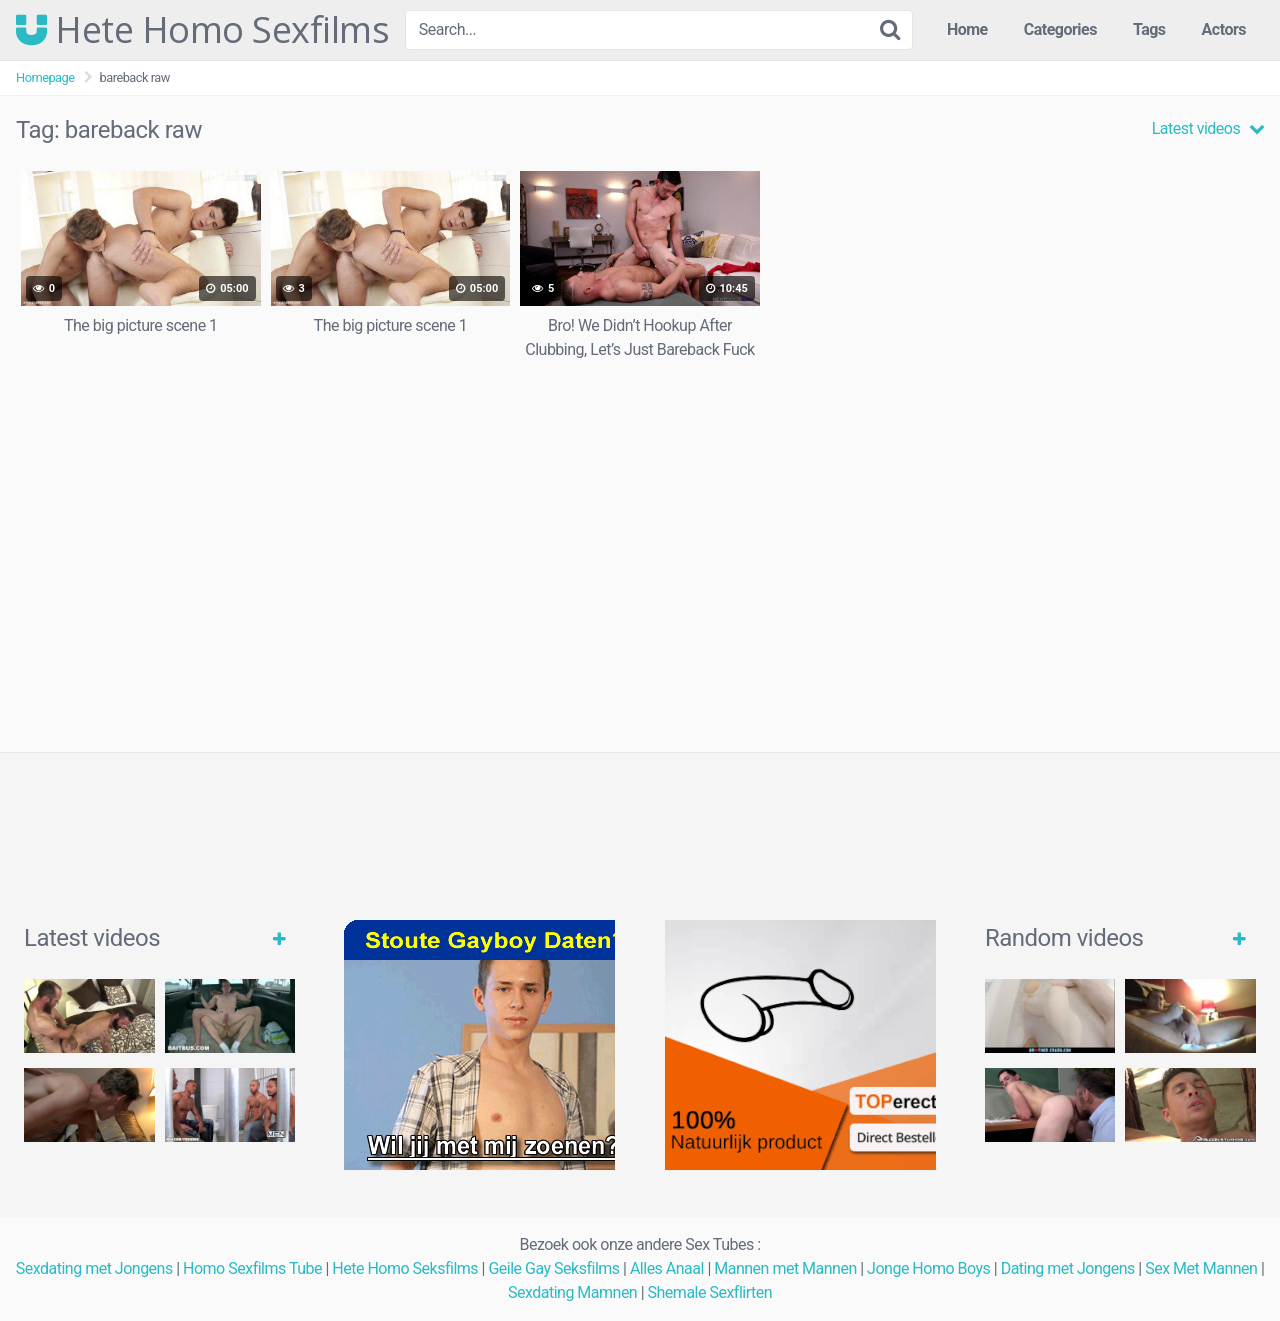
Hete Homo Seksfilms (405, 1268)
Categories (1060, 29)
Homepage (45, 77)
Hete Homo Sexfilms (202, 30)
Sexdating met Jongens (94, 1268)
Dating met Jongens (1068, 1268)
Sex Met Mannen (1201, 1268)
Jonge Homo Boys (928, 1268)
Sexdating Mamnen (572, 1292)
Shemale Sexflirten (710, 1292)
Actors (1224, 29)
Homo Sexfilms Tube (252, 1268)
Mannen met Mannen (785, 1268)
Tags (1149, 29)
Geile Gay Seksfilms (553, 1268)
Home (967, 29)
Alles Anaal (667, 1268)
